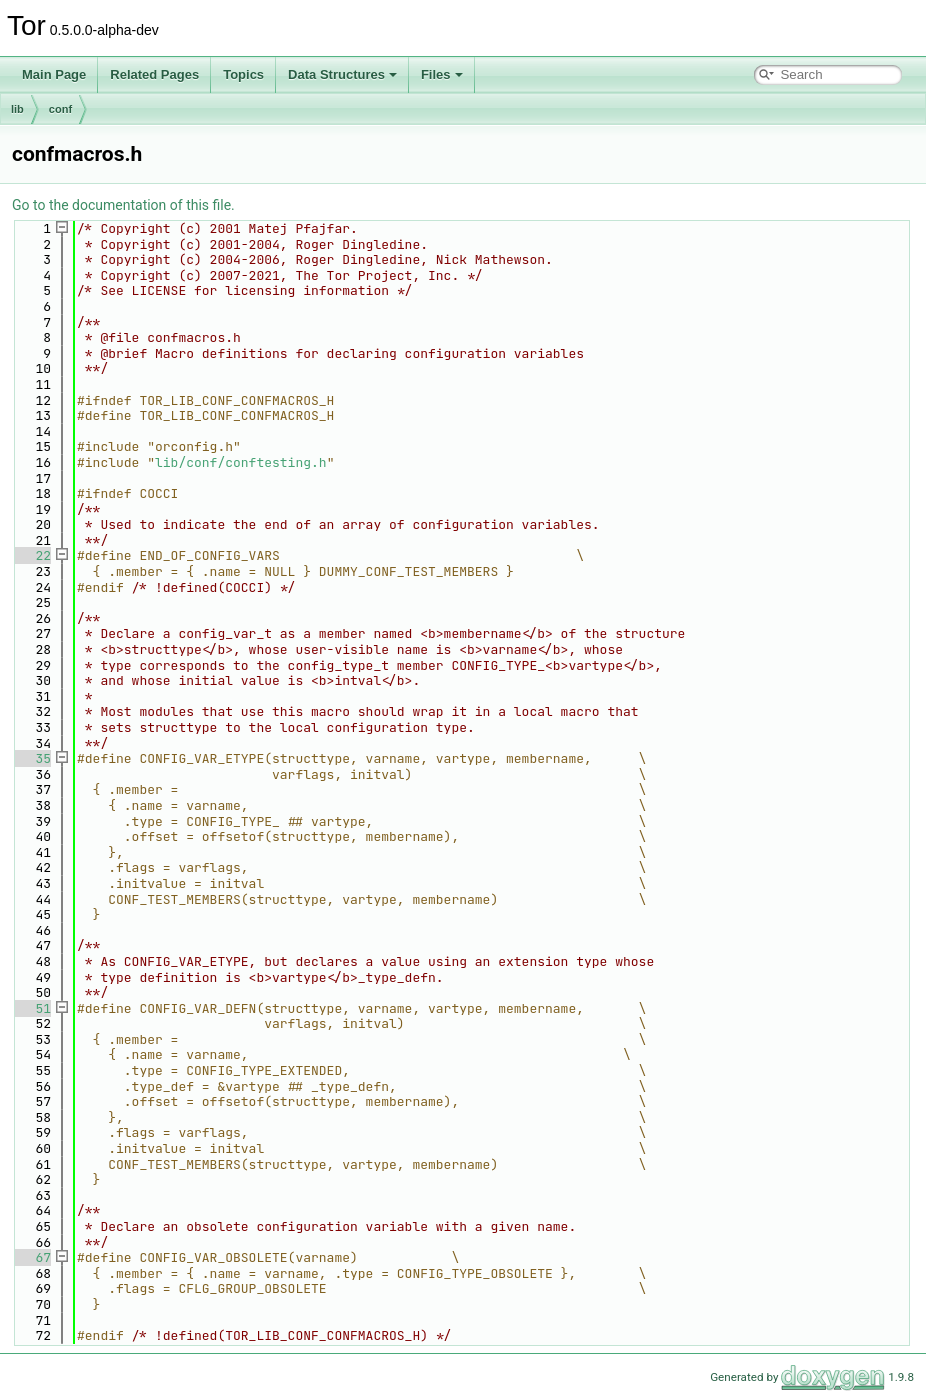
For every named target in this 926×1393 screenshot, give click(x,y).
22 (31, 555)
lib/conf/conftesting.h (241, 462)
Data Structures (342, 74)
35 (31, 758)
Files (442, 74)
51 (31, 1008)
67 (31, 1257)
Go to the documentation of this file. (123, 205)
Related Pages (154, 74)
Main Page (54, 74)
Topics (243, 74)
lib (17, 109)
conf (60, 109)
